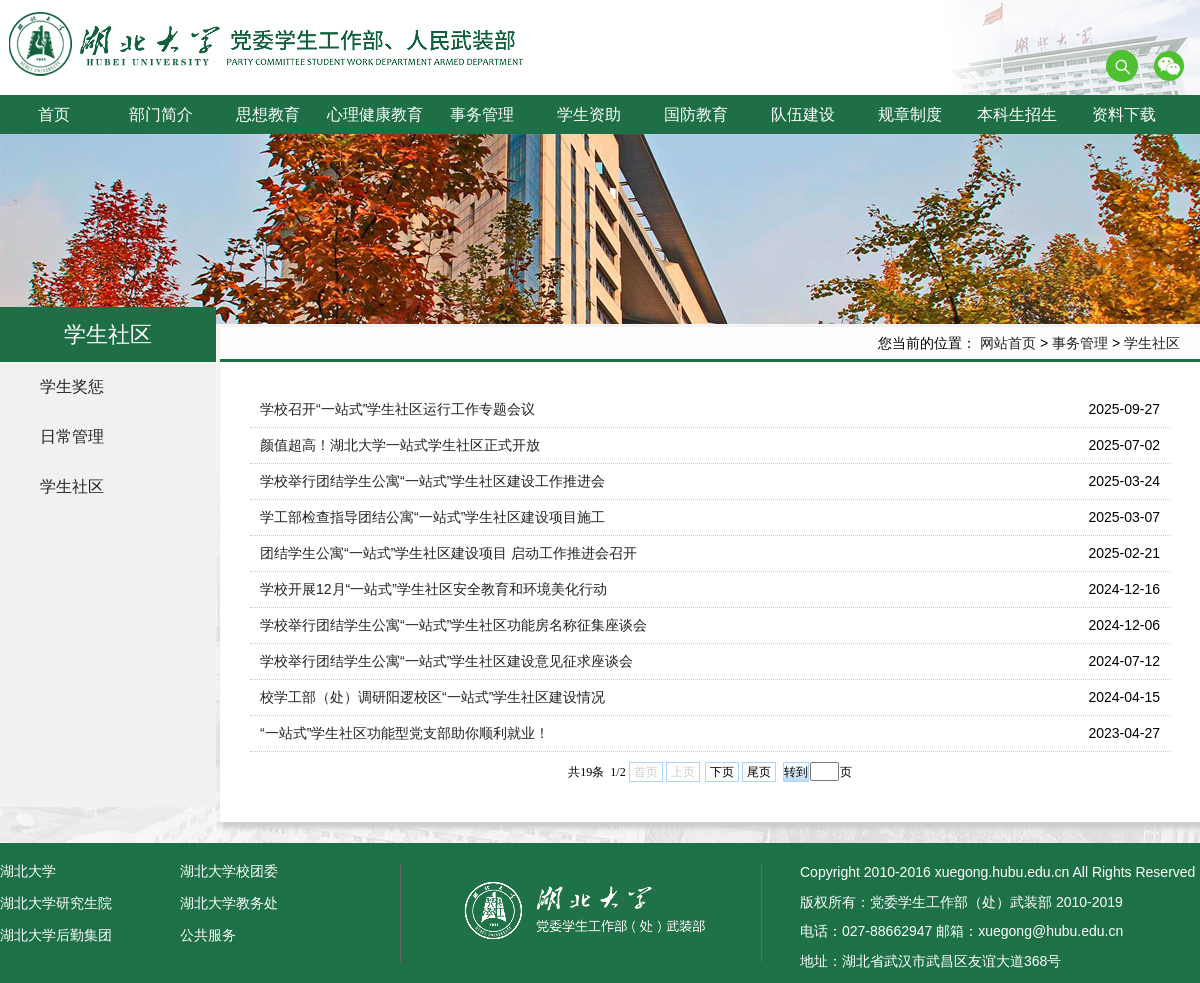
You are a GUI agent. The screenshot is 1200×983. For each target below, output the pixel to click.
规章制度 (910, 114)
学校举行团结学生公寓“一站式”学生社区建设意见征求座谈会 (446, 661)
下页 (722, 772)
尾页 (759, 772)
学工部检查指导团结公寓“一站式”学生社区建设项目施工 (432, 517)
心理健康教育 (375, 114)
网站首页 (1008, 343)
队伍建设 (803, 114)
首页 (54, 114)
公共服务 (208, 935)
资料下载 (1124, 114)
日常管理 (72, 436)
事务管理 (482, 114)
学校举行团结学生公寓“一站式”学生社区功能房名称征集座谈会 (453, 625)
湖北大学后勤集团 (56, 935)
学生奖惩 (72, 386)
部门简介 (161, 114)
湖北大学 (28, 871)
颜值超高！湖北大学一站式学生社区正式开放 (400, 445)
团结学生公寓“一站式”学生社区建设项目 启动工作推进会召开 (448, 553)
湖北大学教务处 (229, 903)
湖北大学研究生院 (56, 903)
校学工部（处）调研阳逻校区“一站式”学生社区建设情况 (432, 697)
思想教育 (268, 114)
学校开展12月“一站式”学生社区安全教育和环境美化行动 (433, 589)
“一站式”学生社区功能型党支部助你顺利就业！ (404, 733)
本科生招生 (1017, 114)
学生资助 (589, 114)
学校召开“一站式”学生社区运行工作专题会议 (397, 409)
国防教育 (696, 114)
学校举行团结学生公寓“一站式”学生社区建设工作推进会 (432, 481)
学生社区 (1152, 343)
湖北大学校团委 (229, 871)
